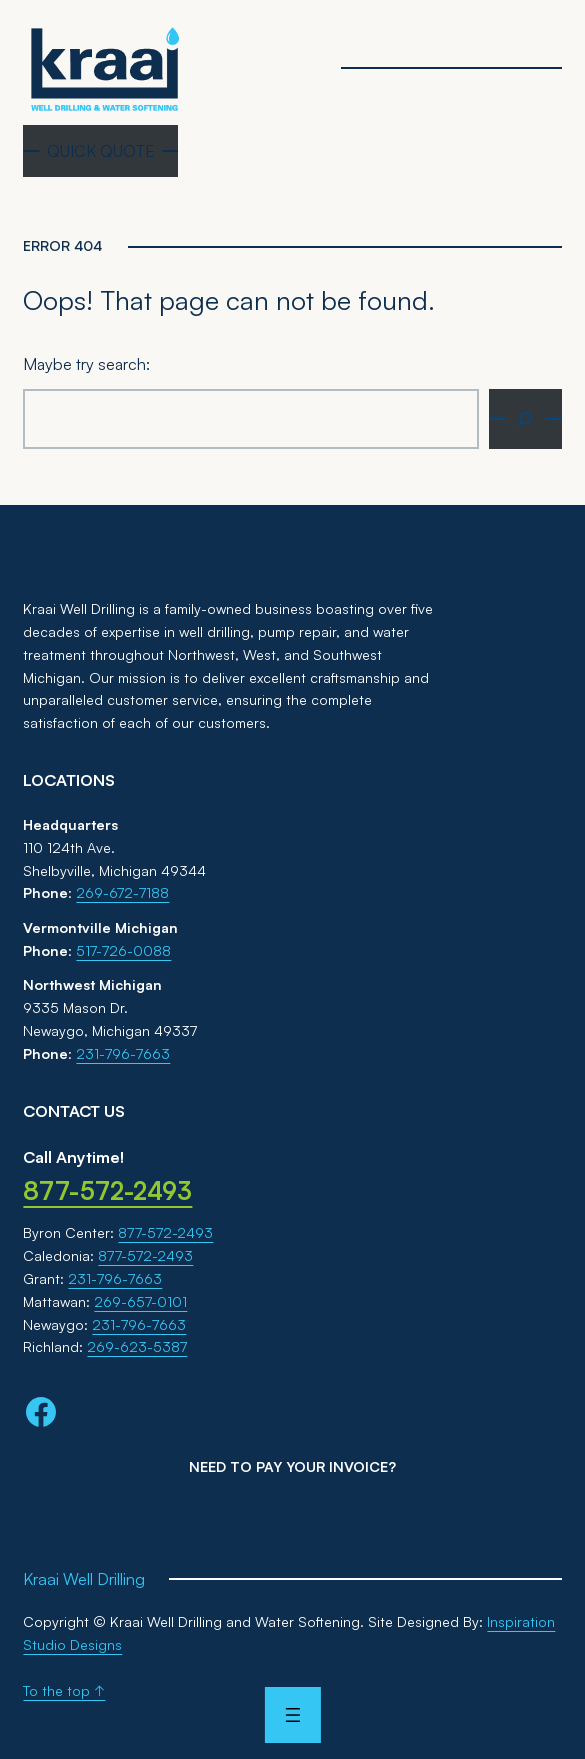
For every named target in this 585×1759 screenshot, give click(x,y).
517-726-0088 (123, 950)
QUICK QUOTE (101, 151)
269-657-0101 (140, 1301)
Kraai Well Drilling (84, 1579)
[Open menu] (292, 1715)
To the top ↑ (64, 1690)
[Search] (525, 418)
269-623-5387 (137, 1346)
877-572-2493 (165, 1232)
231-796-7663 (123, 1053)
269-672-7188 (122, 892)
